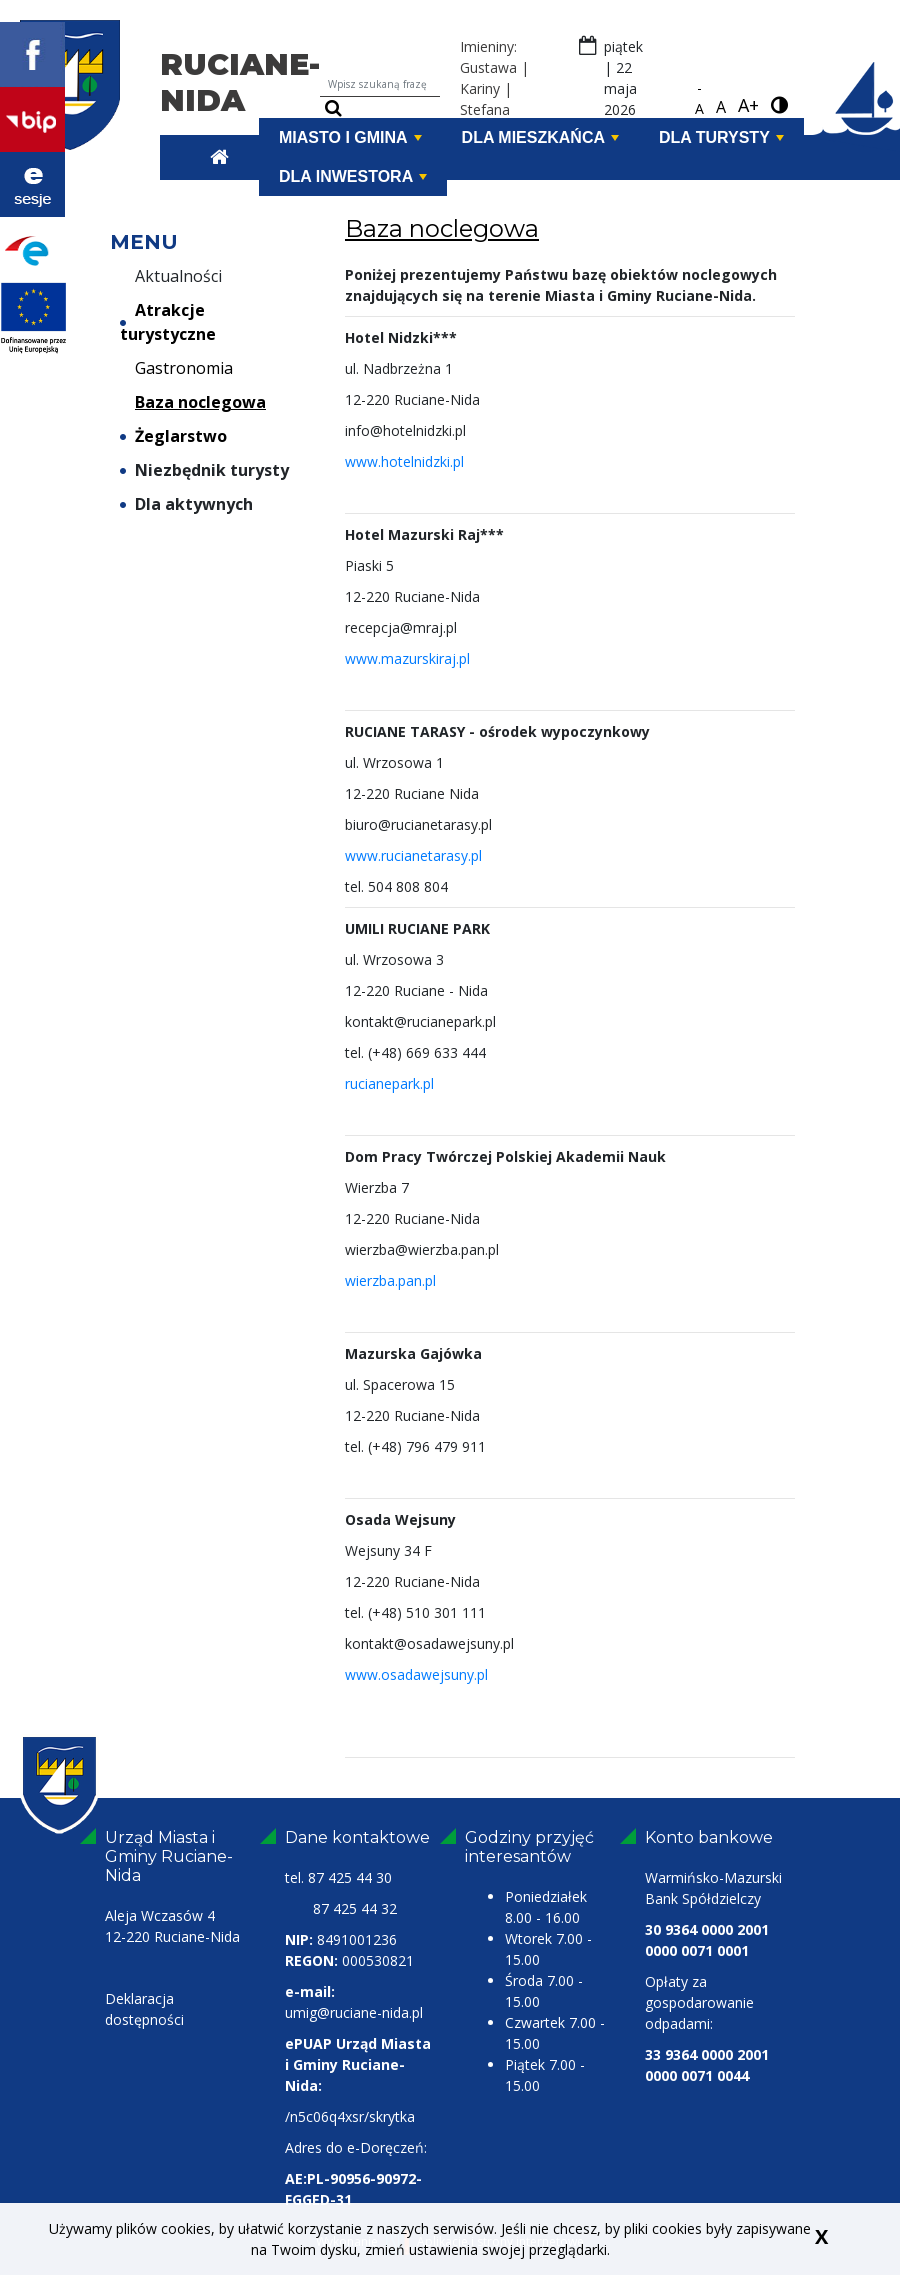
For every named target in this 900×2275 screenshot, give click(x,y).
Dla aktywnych (186, 504)
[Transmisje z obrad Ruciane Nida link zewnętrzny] (32, 183)
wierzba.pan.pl (390, 1280)
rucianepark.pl (389, 1083)
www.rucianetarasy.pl (413, 855)
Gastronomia (176, 368)
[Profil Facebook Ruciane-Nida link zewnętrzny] (32, 53)
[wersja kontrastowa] (779, 106)
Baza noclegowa (193, 402)
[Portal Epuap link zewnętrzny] (32, 248)
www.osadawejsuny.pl (416, 1674)
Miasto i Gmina (350, 137)
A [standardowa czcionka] (721, 107)
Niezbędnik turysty (204, 470)
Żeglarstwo (173, 436)
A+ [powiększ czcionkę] (748, 105)
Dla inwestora (353, 176)
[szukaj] (333, 108)
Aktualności (171, 276)
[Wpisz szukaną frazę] (380, 84)
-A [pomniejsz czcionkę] (699, 98)
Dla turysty (721, 137)
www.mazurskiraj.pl (407, 658)
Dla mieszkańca (540, 137)
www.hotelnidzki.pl (404, 461)
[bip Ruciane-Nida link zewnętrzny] (32, 118)
